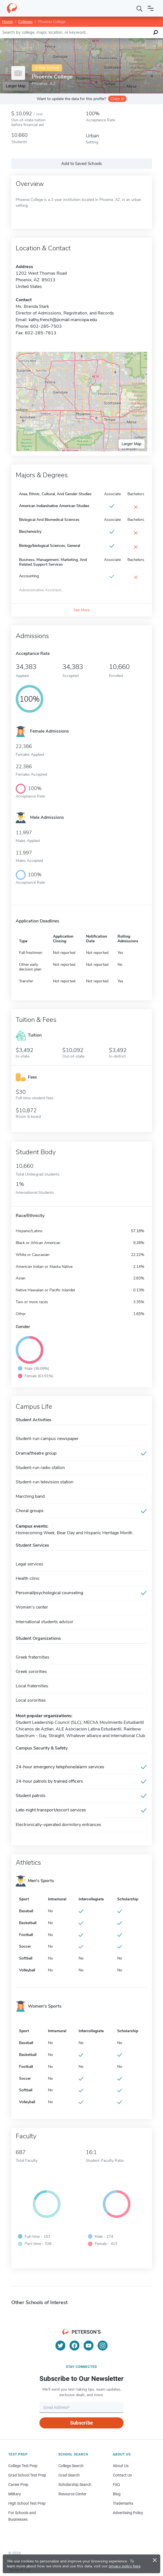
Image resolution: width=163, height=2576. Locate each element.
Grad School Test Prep (27, 2475)
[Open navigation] (150, 8)
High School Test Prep (27, 2503)
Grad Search (69, 2475)
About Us (121, 2466)
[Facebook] (74, 2346)
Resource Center (72, 2494)
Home (7, 21)
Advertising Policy (128, 2513)
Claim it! (117, 98)
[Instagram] (103, 2346)
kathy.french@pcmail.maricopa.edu (63, 320)
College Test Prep (23, 2466)
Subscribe (81, 2423)
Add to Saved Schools (81, 163)
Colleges (25, 21)
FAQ (116, 2484)
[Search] (139, 8)
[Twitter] (60, 2346)
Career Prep (18, 2484)
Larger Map (131, 444)
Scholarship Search (74, 2484)
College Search (71, 2466)
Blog (117, 2494)
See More (81, 610)
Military (14, 2494)
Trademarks (123, 2503)
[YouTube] (88, 2346)
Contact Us (122, 2475)
